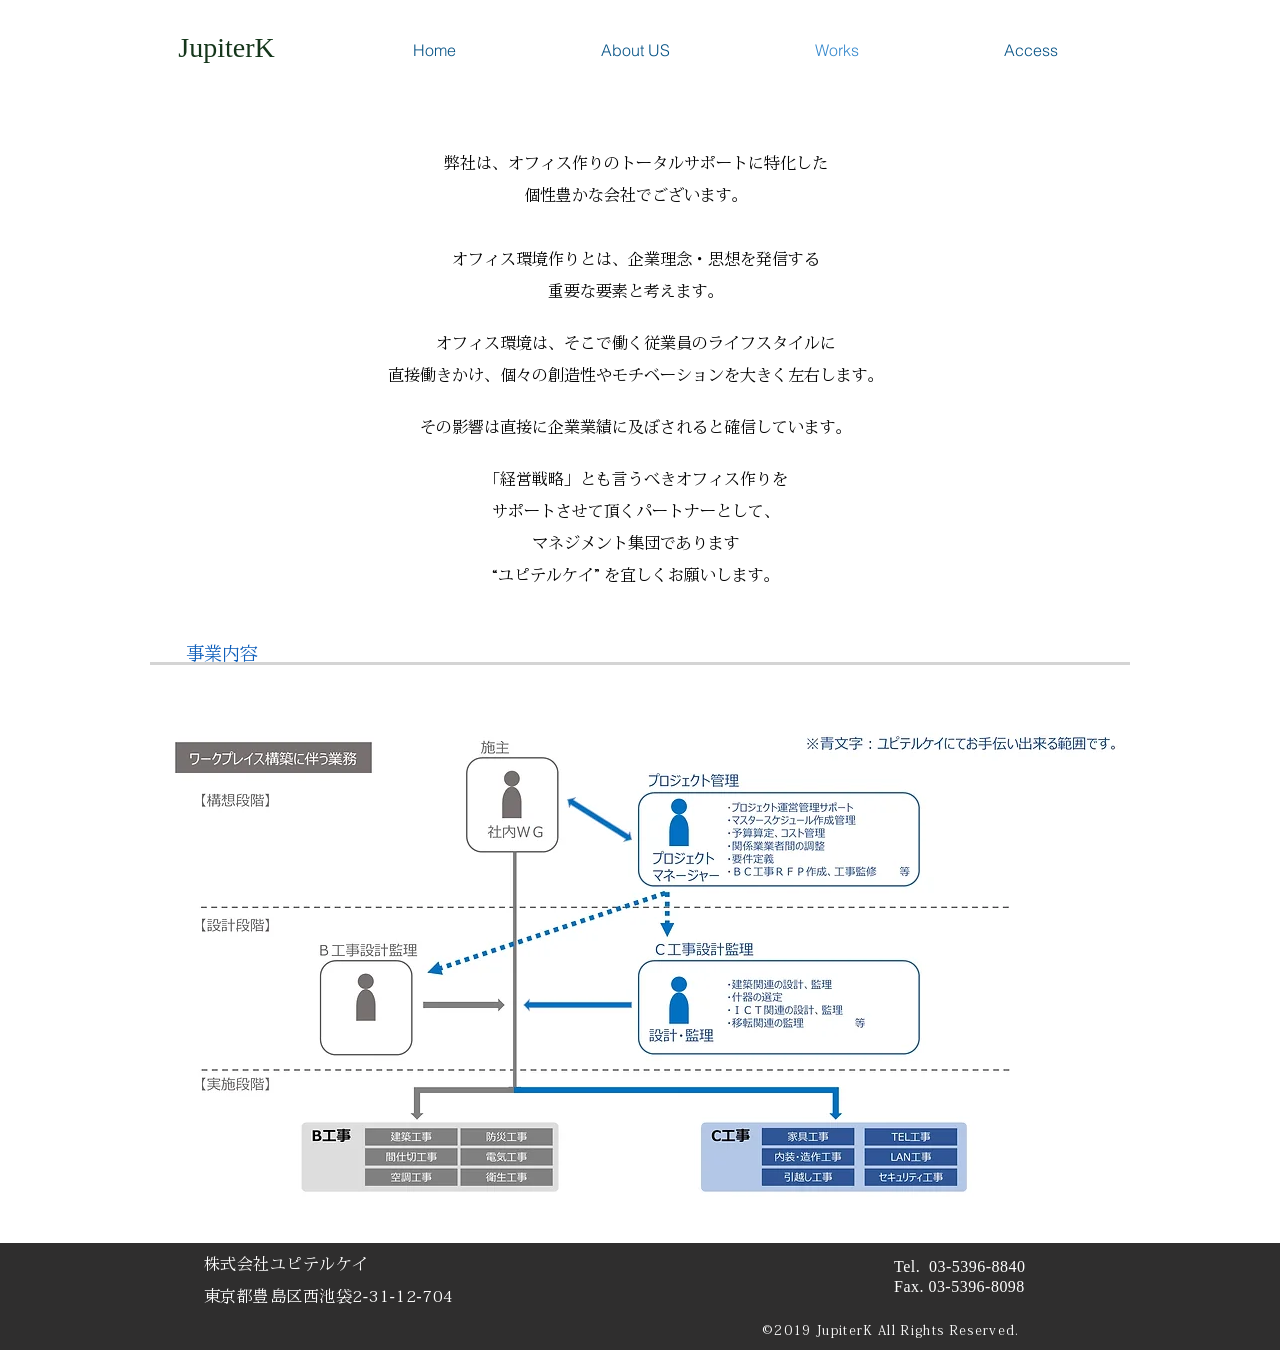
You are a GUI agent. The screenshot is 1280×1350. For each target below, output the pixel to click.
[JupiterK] (226, 47)
